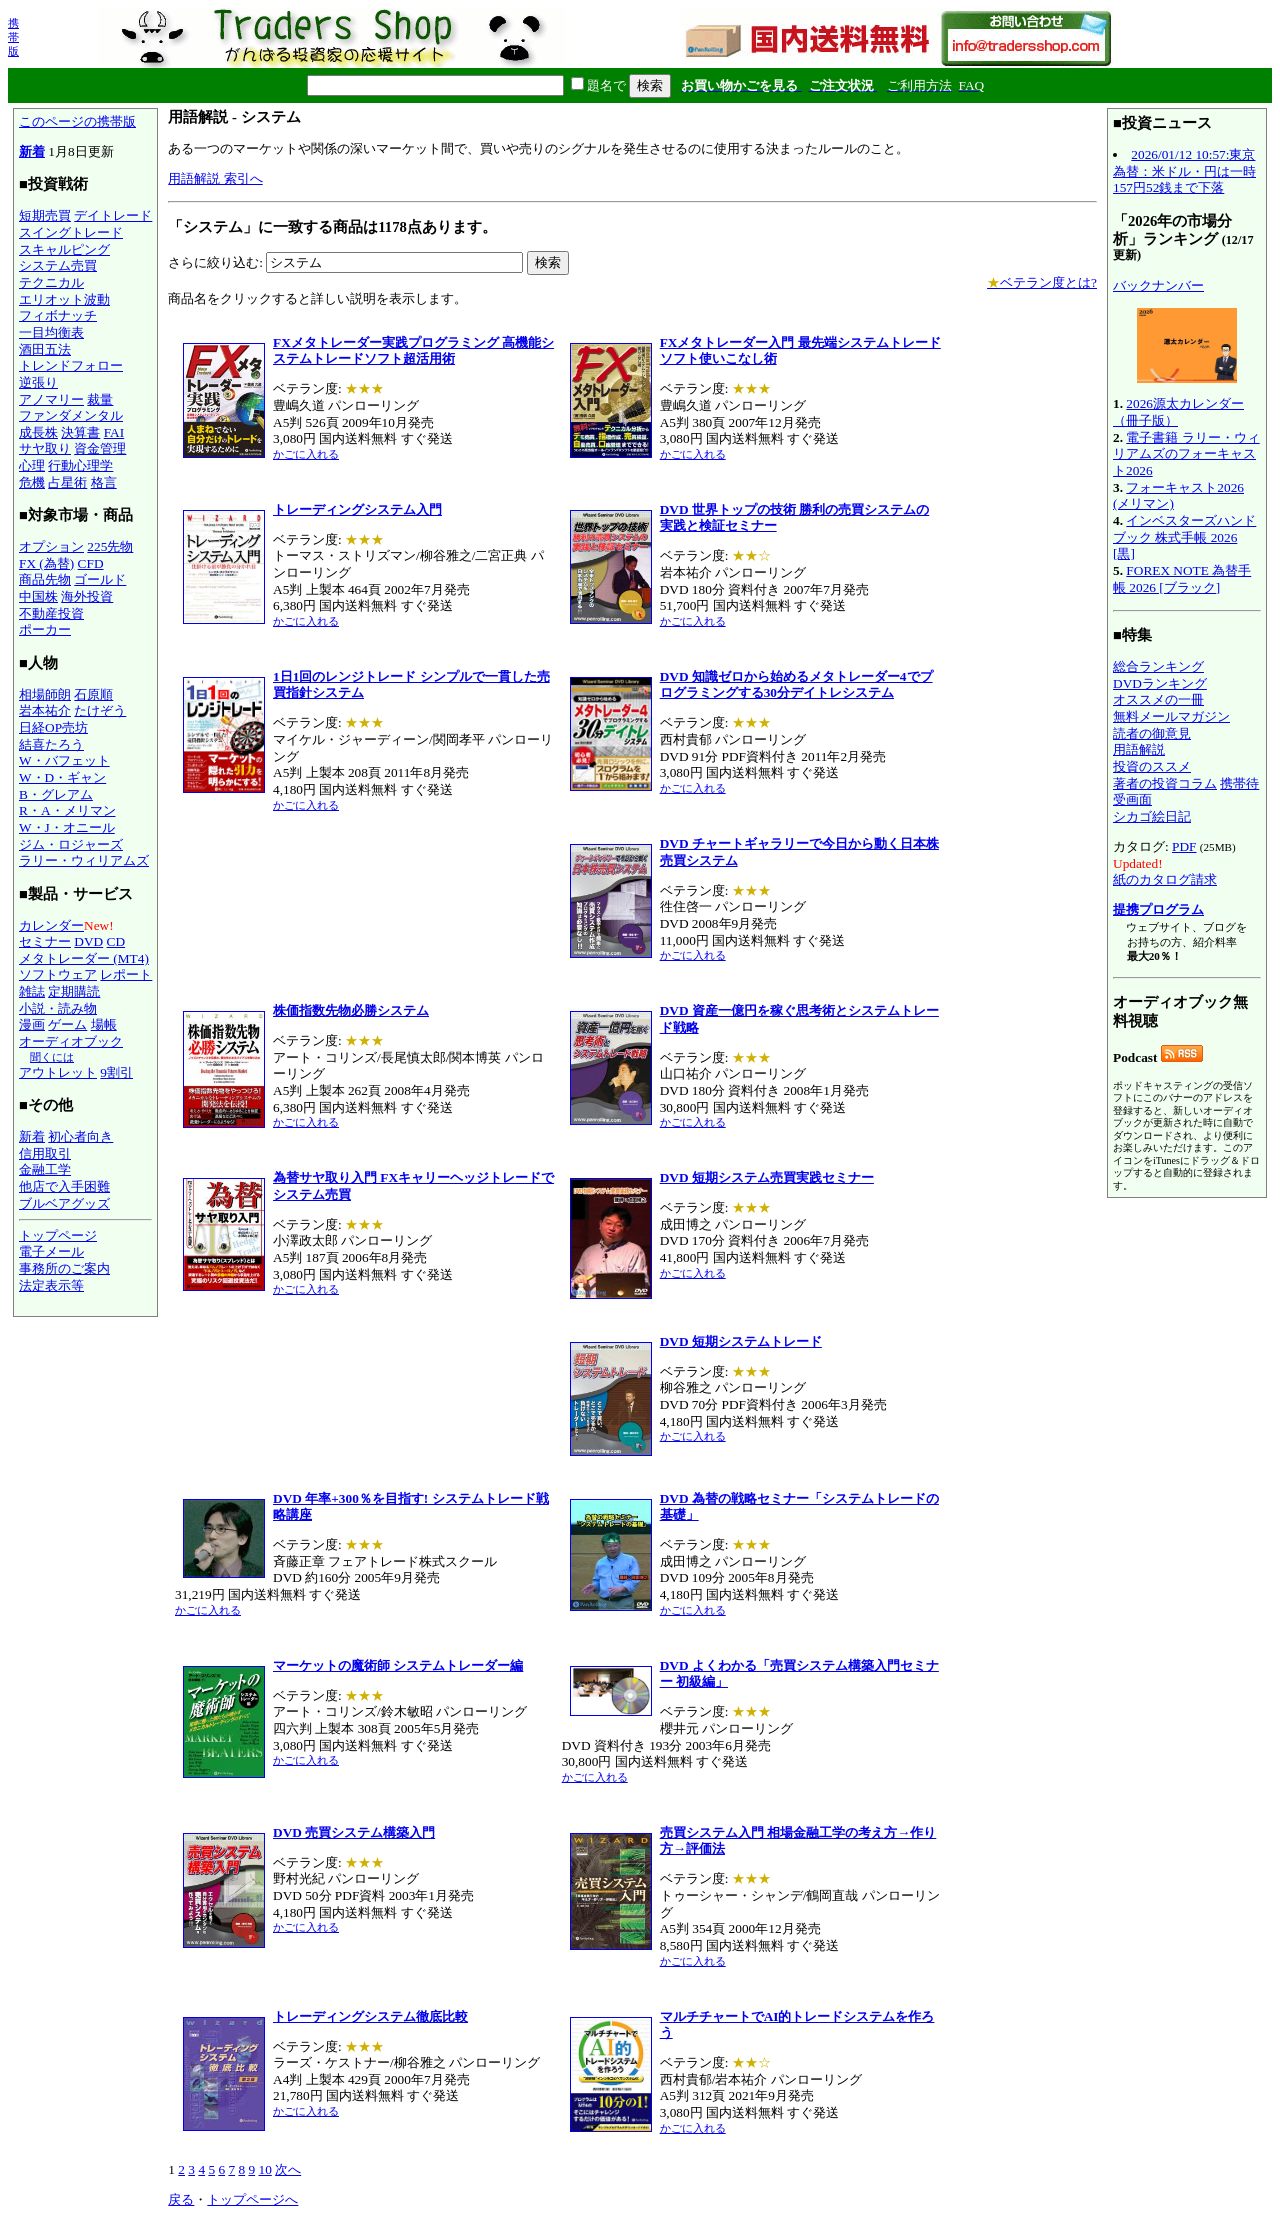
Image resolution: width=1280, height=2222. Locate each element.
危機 (32, 482)
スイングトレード (71, 232)
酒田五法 (45, 349)
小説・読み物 (58, 1008)
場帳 (104, 1024)
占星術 (67, 482)
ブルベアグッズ (64, 1203)
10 (264, 2169)
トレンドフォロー (71, 365)
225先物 (110, 546)
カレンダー (51, 925)
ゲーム (67, 1024)
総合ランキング (1158, 666)
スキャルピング (64, 249)
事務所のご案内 (64, 1268)
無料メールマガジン (1171, 716)
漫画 (32, 1024)
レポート (126, 974)
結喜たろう (51, 744)
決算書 (80, 432)
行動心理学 (80, 465)
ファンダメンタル (71, 415)
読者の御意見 (1152, 733)
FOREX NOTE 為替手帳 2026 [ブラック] (1182, 579)
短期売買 (45, 215)
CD (116, 941)
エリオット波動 (64, 299)
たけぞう (100, 710)
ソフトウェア (58, 974)
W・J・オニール (67, 827)
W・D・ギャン (62, 777)
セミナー (45, 941)
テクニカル (51, 282)
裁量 (100, 399)
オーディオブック (71, 1041)
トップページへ (252, 2199)
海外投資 (87, 596)
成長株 (38, 432)
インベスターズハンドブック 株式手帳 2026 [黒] (1184, 537)
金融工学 (45, 1169)
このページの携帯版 (77, 121)
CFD (91, 563)
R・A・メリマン (67, 810)
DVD (88, 941)
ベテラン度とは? (1042, 282)
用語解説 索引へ (215, 178)
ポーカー (45, 629)
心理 (32, 465)
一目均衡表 (51, 332)
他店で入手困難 (64, 1186)
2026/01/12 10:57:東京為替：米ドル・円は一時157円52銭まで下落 (1184, 171)
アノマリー (51, 399)
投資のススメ (1152, 766)
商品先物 (45, 579)
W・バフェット (64, 760)
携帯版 (13, 37)
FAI (114, 432)
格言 (104, 482)
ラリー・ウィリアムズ (84, 860)
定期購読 (74, 991)
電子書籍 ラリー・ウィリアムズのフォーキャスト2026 (1186, 454)
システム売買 (58, 265)
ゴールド (100, 579)
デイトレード (113, 215)
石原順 (93, 694)
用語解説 (1139, 749)
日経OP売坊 (53, 727)
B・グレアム (56, 794)
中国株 (38, 596)
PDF (1184, 846)
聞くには (52, 1057)
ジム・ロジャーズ (71, 844)
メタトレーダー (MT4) (84, 958)
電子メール (51, 1251)
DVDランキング (1160, 683)
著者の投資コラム (1165, 783)
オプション (51, 546)
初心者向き (80, 1136)
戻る (181, 2199)
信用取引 (45, 1153)
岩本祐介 (45, 710)
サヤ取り (45, 448)
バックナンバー (1158, 285)
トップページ (58, 1235)
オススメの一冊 (1158, 699)
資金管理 (100, 448)
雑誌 (32, 991)
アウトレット (58, 1072)
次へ (288, 2169)
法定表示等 (51, 1285)
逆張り (38, 382)
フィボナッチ (58, 315)
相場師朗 (45, 694)
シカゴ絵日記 (1152, 816)
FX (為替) (46, 563)
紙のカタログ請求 (1165, 879)
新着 (32, 151)
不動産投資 (51, 613)
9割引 (116, 1072)
